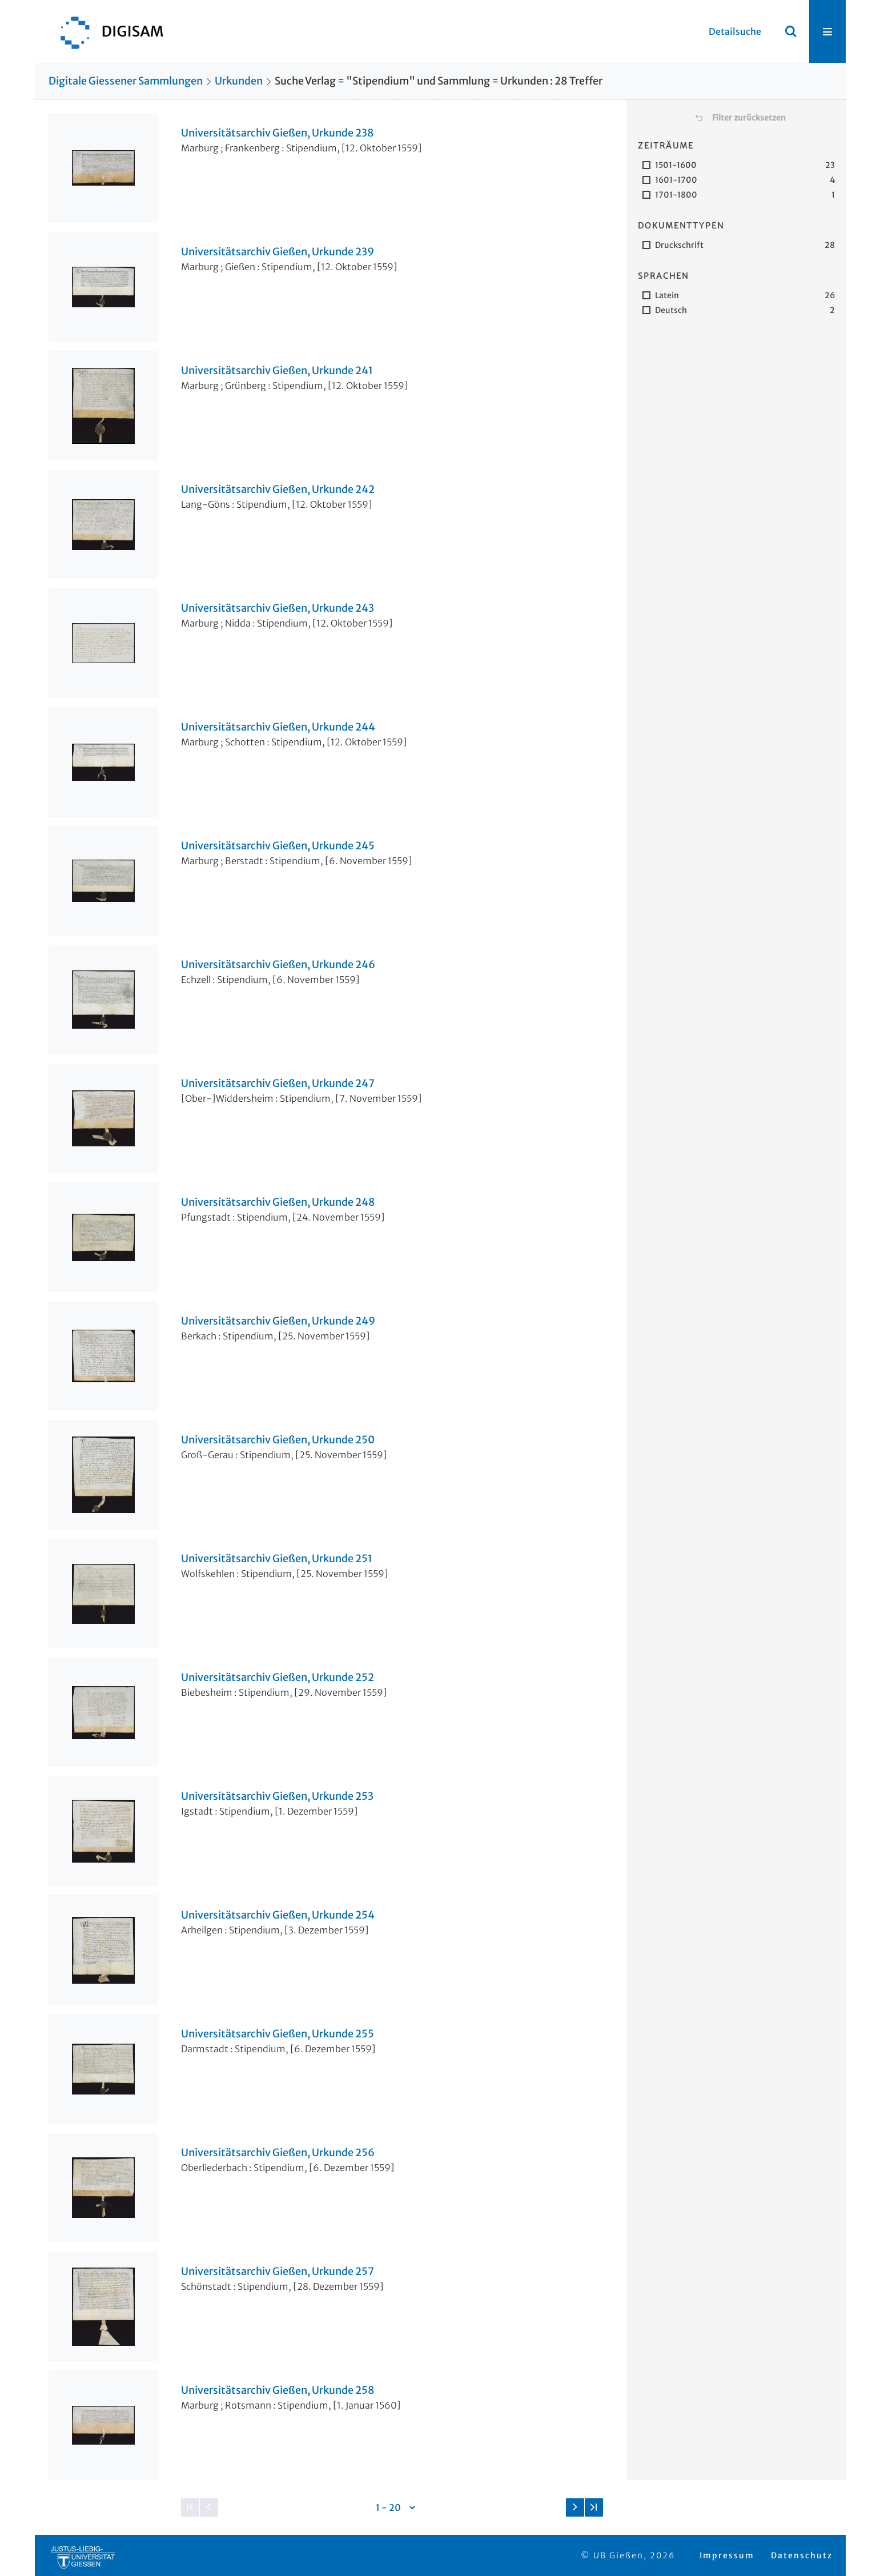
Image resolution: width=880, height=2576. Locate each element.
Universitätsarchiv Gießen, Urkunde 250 (278, 1440)
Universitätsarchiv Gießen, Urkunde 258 (278, 2390)
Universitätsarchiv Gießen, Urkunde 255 (277, 2034)
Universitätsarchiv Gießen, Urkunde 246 (278, 964)
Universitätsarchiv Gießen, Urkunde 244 (278, 727)
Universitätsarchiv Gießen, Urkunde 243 (277, 608)
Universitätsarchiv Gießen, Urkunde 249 (278, 1321)
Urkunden (239, 80)
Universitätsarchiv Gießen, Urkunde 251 (276, 1558)
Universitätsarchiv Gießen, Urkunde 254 (278, 1915)
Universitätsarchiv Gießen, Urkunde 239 (277, 252)
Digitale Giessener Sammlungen (126, 80)
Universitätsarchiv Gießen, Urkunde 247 (278, 1083)
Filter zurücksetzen (749, 118)
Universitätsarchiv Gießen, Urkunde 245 (278, 846)
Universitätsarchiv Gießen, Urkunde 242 (278, 489)
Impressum (727, 2555)
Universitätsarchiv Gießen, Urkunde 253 (277, 1796)
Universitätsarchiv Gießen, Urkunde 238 (277, 133)
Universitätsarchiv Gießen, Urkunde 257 (277, 2271)
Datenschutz (802, 2555)
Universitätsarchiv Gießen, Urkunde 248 (278, 1202)
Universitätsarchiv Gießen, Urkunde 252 (277, 1677)
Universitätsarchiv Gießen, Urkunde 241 (277, 370)
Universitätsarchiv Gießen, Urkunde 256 (278, 2152)
